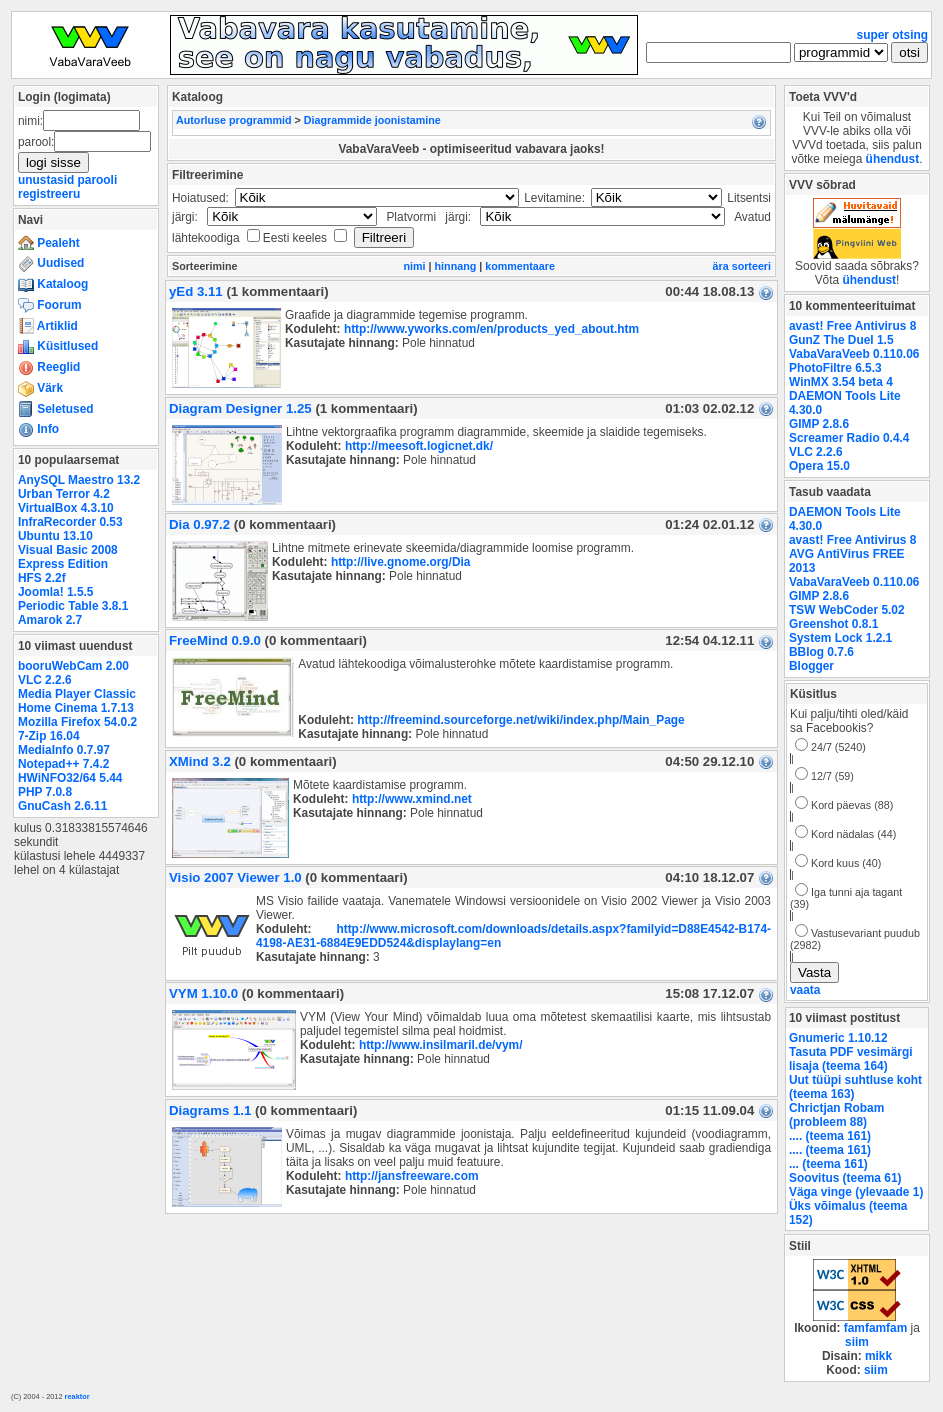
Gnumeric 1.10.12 (838, 1038)
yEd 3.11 (196, 291)
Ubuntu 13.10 (55, 536)
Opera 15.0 (819, 466)
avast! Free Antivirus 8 (852, 326)
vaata (805, 990)
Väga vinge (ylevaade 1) (856, 1192)
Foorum (50, 305)
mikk (878, 1356)
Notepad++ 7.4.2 (63, 764)
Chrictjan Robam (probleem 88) (836, 1115)
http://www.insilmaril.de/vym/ (441, 1045)
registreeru (49, 194)
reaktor (77, 1396)
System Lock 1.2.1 (840, 638)
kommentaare (520, 266)
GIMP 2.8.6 (819, 424)
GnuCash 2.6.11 (62, 806)
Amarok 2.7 (50, 620)
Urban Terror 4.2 (64, 494)
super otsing (892, 35)
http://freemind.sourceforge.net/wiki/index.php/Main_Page (520, 720)
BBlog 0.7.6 (821, 652)
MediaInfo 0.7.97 (64, 750)
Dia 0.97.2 (199, 524)
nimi (415, 266)
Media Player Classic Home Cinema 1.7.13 (77, 701)
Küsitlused (58, 346)
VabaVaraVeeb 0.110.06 (854, 354)
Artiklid (48, 326)
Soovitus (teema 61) (845, 1178)
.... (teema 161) (830, 1136)
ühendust (893, 159)
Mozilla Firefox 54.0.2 (77, 722)
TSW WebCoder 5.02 (847, 610)
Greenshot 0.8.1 (833, 624)
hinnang (456, 266)
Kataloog (53, 284)
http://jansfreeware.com (412, 1176)
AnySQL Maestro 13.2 (79, 480)
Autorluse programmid (234, 120)
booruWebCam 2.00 (73, 666)
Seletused (56, 409)
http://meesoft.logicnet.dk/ (419, 446)
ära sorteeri (742, 266)
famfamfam (876, 1328)
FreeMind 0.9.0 (215, 640)
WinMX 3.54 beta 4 (841, 382)
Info (38, 429)
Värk (40, 388)
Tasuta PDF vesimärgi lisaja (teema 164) (851, 1059)
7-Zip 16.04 (49, 736)
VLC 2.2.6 (45, 680)
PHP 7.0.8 (45, 792)
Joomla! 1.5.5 (55, 592)
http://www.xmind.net (412, 799)
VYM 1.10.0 (203, 993)
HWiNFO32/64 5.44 (70, 778)
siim (857, 1342)
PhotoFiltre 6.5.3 (835, 368)
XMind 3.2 (200, 761)
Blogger (811, 666)
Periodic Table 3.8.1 (73, 606)
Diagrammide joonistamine (372, 120)
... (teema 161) (828, 1164)
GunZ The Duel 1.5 (841, 340)
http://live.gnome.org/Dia (401, 562)
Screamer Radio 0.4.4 (849, 438)
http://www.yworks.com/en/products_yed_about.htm (491, 329)
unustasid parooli (67, 180)
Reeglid (49, 367)
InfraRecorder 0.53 (70, 522)
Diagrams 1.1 (210, 1110)
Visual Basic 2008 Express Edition (68, 557)
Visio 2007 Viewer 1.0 (235, 877)
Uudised (51, 263)
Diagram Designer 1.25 (240, 408)
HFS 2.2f (42, 578)
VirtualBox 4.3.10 (66, 508)
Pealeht (49, 243)
